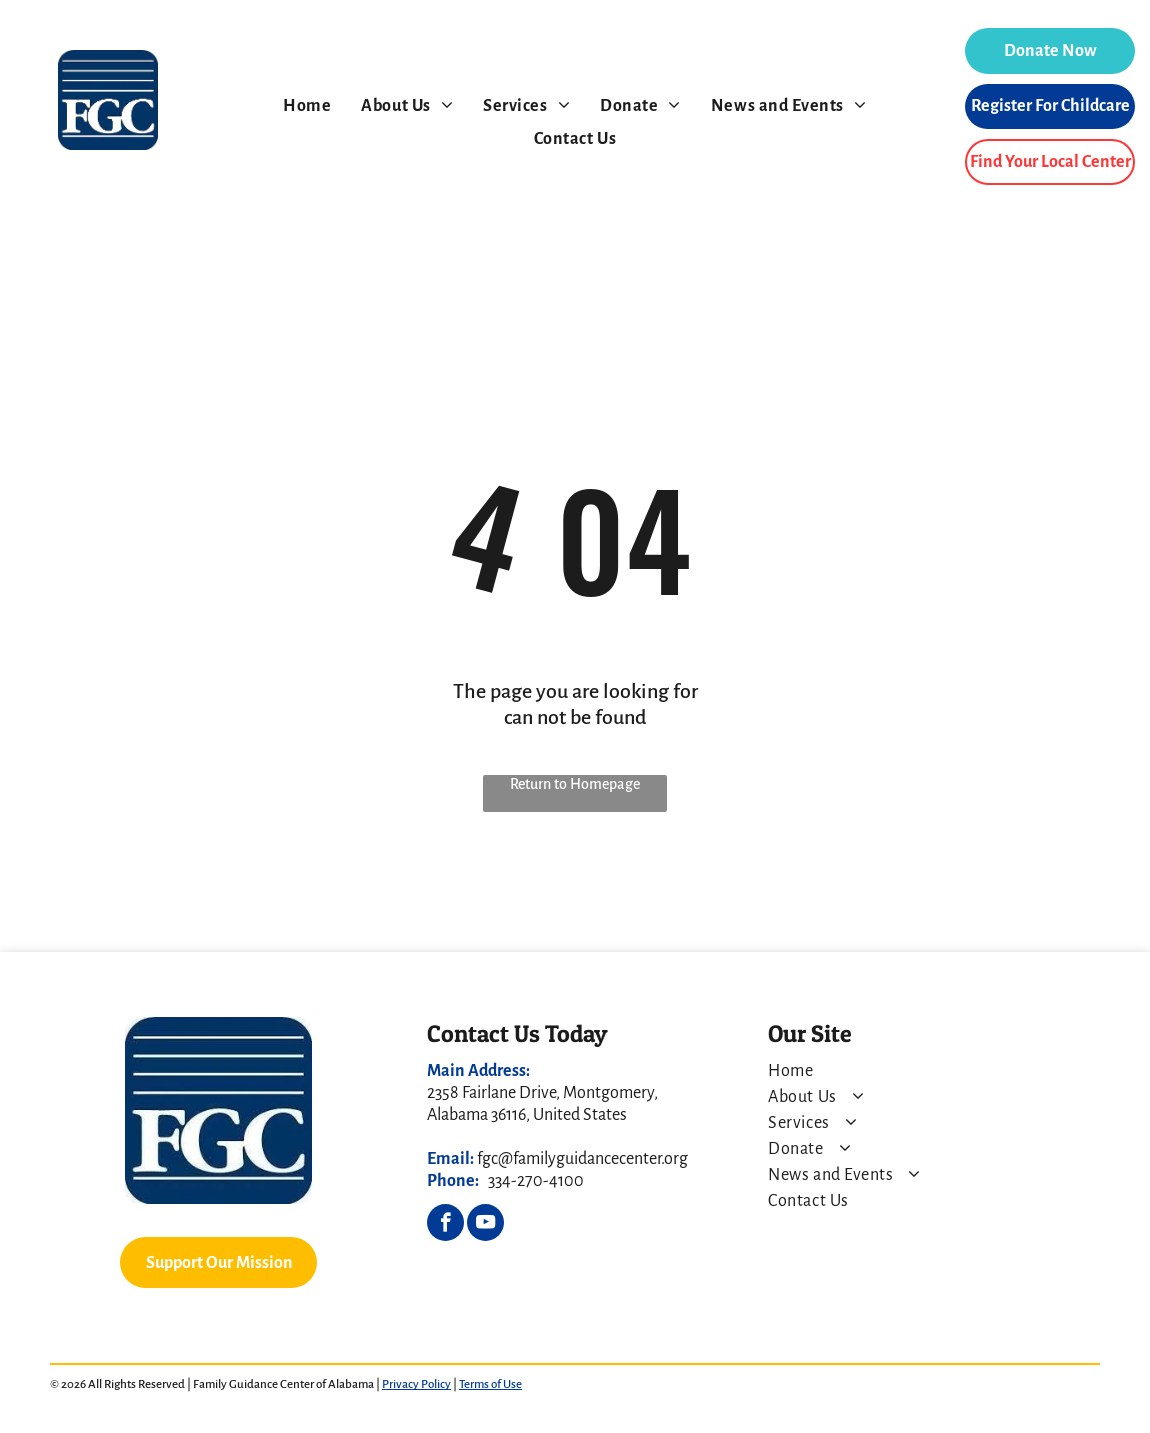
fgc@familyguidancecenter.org (582, 1159)
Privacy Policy (416, 1384)
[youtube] (485, 1225)
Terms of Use (490, 1384)
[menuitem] (307, 106)
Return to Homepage (575, 784)
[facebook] (445, 1225)
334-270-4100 (536, 1181)
